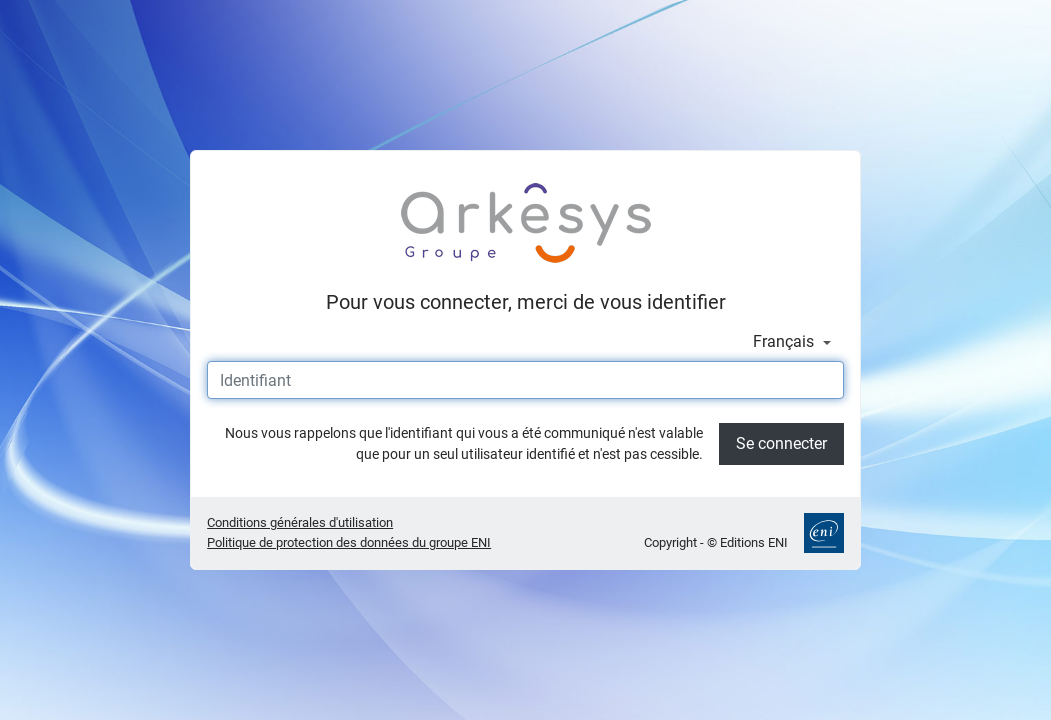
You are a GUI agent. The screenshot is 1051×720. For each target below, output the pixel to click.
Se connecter (781, 443)
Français (785, 341)
